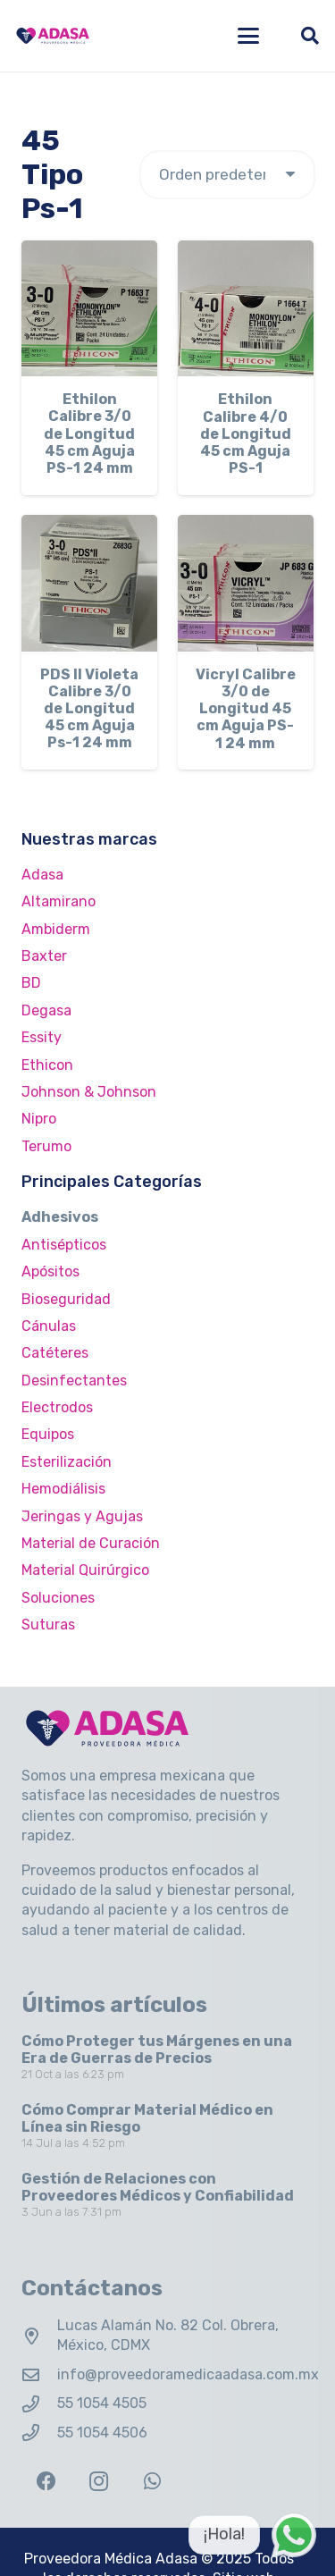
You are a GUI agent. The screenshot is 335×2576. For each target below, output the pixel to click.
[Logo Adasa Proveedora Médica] (52, 36)
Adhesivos (59, 1216)
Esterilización (66, 1461)
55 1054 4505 (102, 2403)
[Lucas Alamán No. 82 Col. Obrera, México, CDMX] (39, 2336)
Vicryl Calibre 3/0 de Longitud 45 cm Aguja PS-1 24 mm (246, 709)
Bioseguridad (66, 1299)
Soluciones (58, 1597)
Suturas (48, 1624)
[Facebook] (46, 2481)
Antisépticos (63, 1244)
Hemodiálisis (63, 1488)
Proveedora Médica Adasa (110, 2558)
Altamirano (58, 901)
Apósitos (50, 1271)
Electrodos (57, 1407)
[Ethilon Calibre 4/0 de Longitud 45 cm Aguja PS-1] (246, 308)
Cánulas (48, 1325)
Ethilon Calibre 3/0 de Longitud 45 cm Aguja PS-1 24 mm (89, 433)
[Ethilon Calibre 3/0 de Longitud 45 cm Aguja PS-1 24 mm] (89, 308)
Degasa (46, 1010)
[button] (248, 35)
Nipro (38, 1118)
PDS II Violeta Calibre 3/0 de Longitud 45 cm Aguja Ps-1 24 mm (89, 709)
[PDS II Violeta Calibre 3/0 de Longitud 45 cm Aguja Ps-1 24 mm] (89, 583)
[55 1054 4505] (39, 2403)
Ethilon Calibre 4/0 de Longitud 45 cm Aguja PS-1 (245, 433)
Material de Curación (90, 1543)
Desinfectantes (74, 1380)
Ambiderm (55, 929)
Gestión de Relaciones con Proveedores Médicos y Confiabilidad (157, 2186)
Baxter (44, 955)
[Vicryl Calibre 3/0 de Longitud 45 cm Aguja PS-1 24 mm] (246, 583)
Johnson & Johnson (88, 1091)
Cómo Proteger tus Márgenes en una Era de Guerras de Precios (156, 2050)
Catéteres (54, 1352)
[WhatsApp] (152, 2481)
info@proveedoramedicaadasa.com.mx (188, 2374)
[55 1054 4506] (39, 2432)
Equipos (47, 1434)
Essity (41, 1037)
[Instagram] (98, 2481)
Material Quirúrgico (85, 1570)
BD (31, 982)
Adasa (42, 874)
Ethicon (47, 1064)
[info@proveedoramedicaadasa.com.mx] (39, 2374)
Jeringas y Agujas (82, 1516)
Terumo (46, 1146)
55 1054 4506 (102, 2432)
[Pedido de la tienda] (227, 175)
